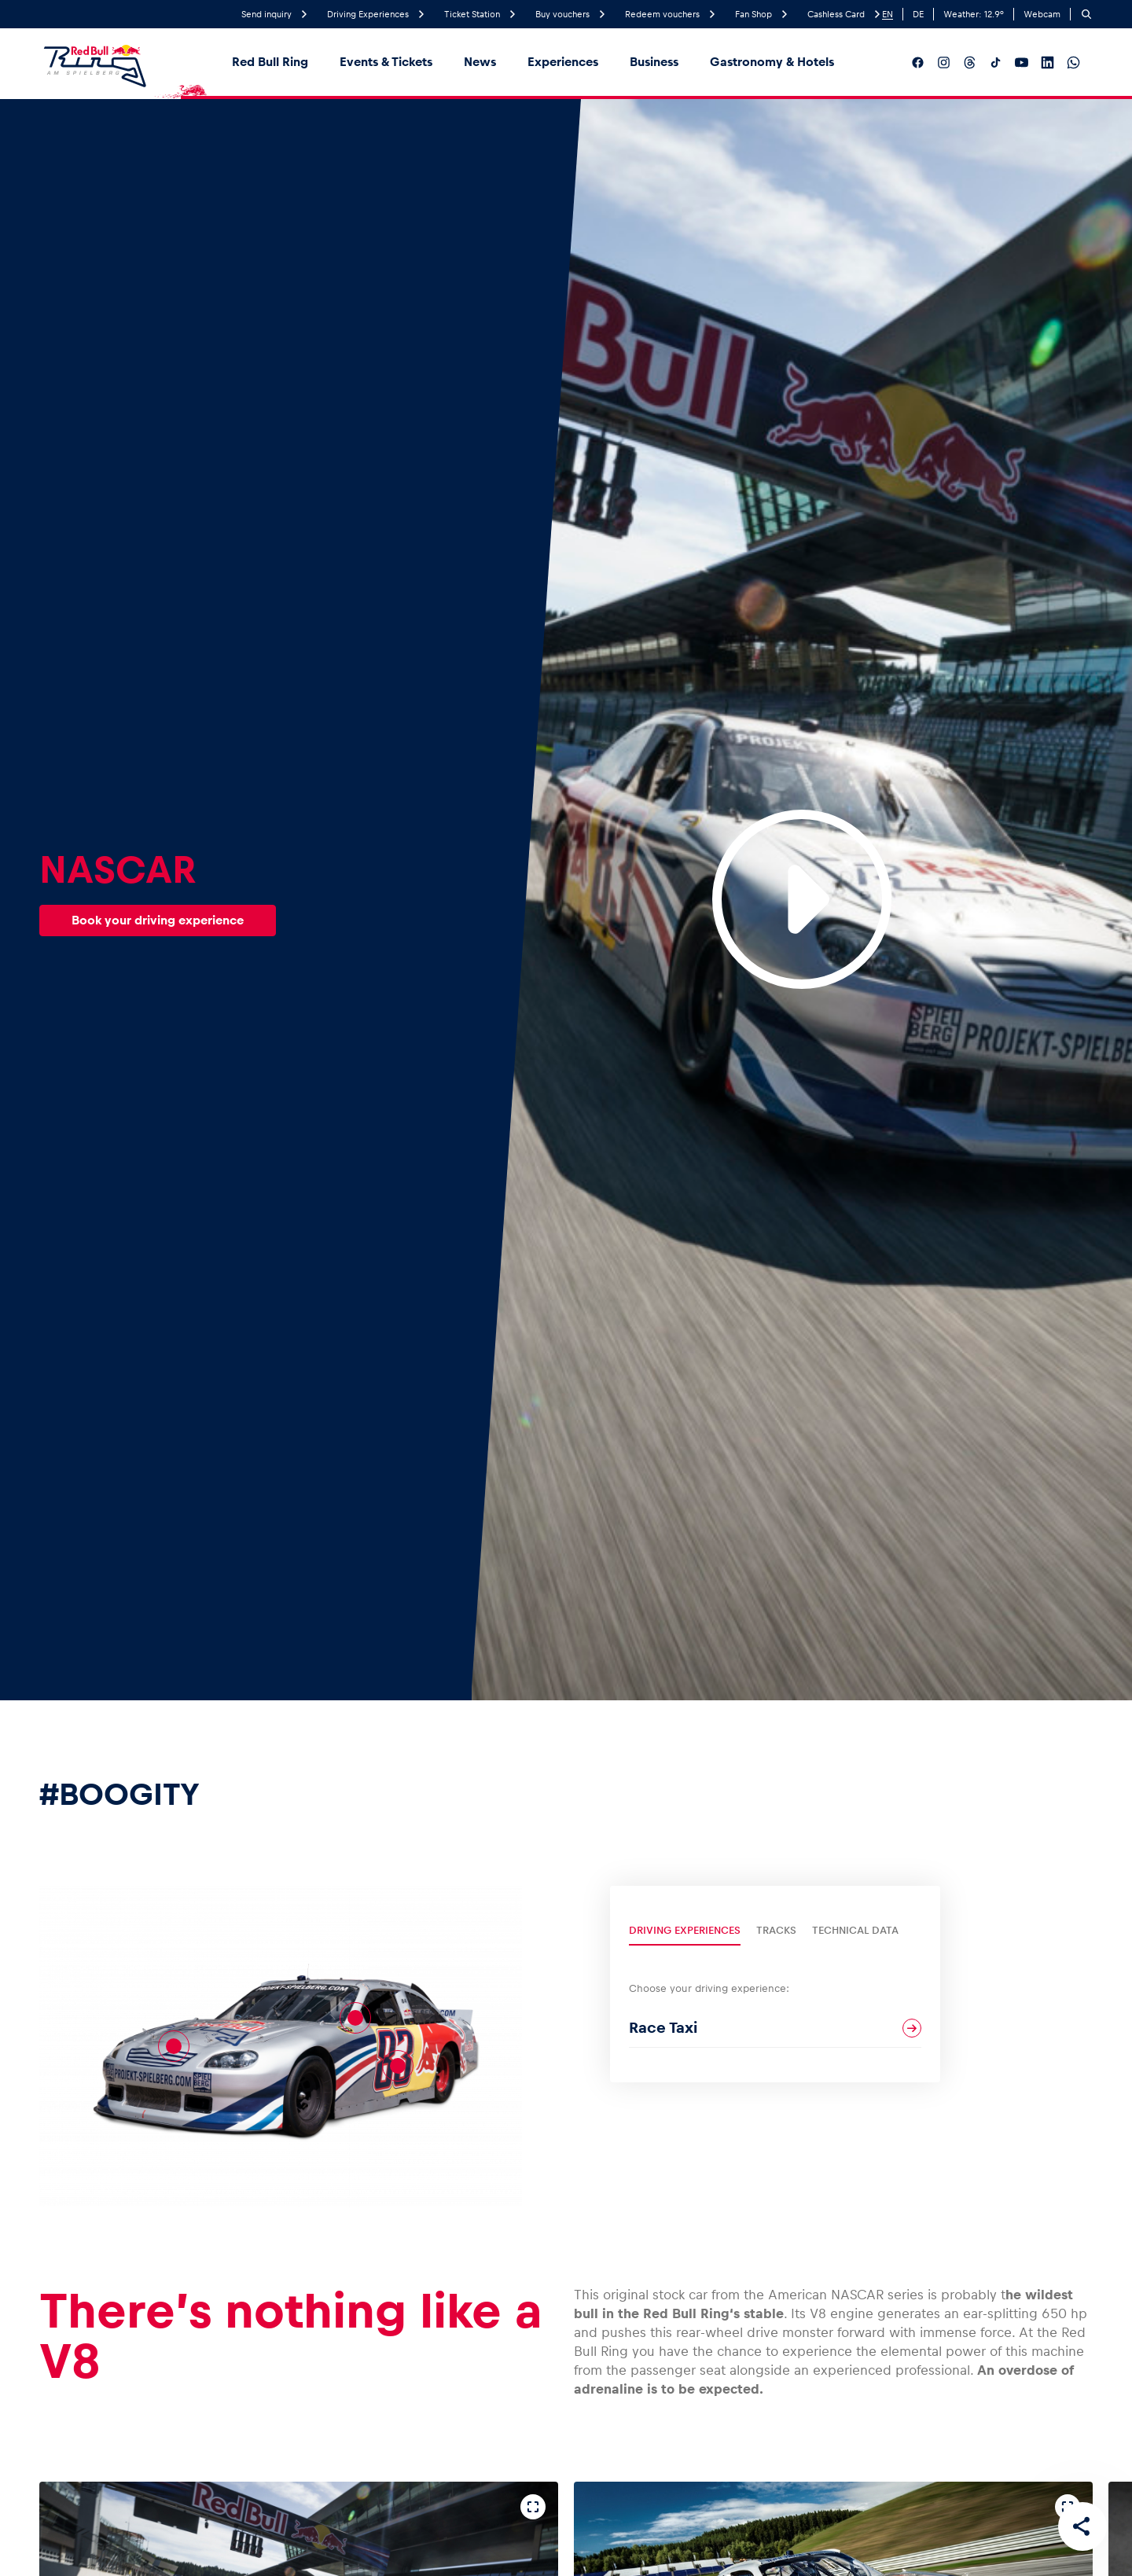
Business (654, 61)
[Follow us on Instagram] (943, 62)
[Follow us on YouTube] (1021, 62)
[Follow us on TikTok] (995, 62)
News (480, 61)
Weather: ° (973, 14)
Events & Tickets (386, 61)
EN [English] (887, 14)
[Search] (1086, 14)
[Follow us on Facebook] (917, 62)
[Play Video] (802, 899)
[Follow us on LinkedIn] (1047, 62)
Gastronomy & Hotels (772, 61)
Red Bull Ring (270, 61)
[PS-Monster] (355, 2018)
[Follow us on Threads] (969, 62)
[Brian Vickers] (397, 2066)
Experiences (562, 61)
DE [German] (918, 14)
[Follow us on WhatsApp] (1073, 62)
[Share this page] (1082, 2526)
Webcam (1042, 14)
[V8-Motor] (173, 2046)
